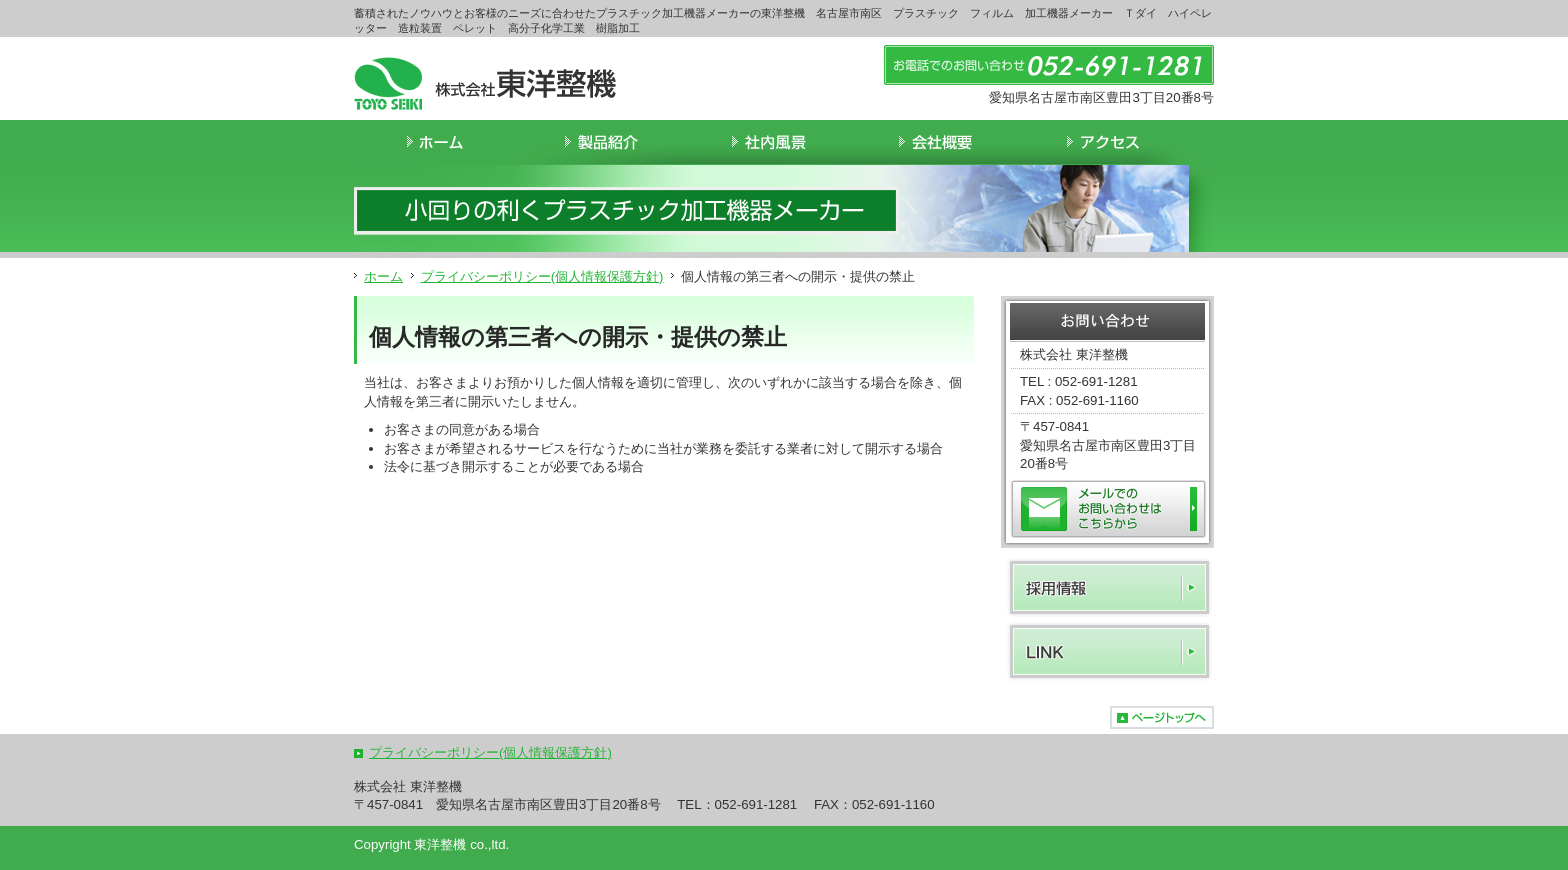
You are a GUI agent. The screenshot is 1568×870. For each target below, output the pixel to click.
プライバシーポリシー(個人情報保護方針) (542, 276)
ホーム (383, 276)
